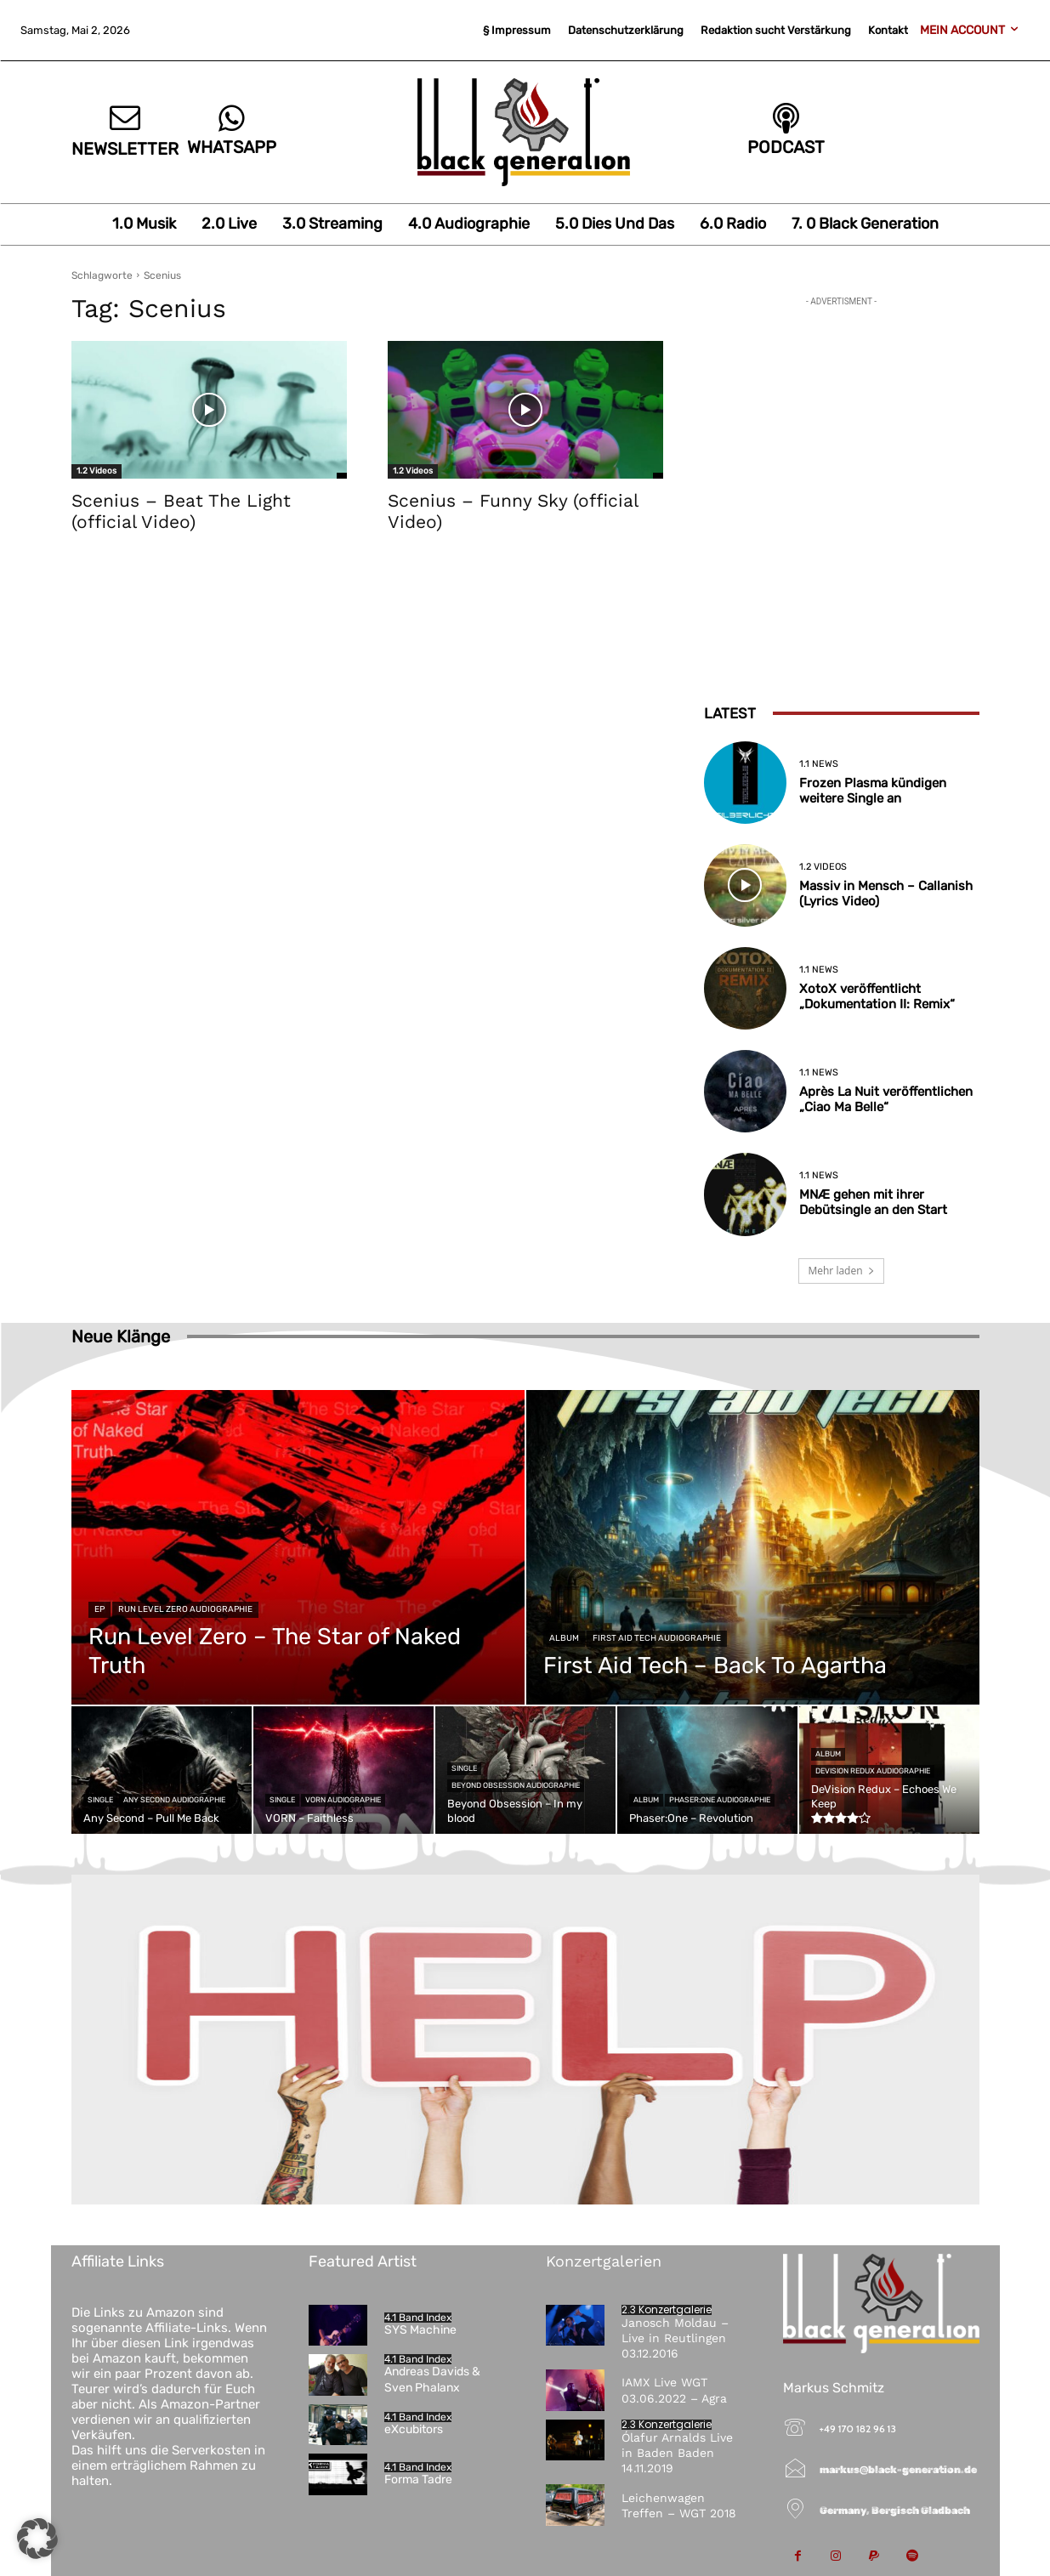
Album (564, 1638)
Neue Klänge (120, 1336)
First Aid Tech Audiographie (657, 1638)
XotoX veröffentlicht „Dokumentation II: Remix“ (877, 996)
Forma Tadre (418, 2479)
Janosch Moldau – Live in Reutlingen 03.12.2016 (675, 2338)
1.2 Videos (96, 471)
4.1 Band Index (417, 2317)
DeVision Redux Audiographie (872, 1771)
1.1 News (818, 764)
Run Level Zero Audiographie (185, 1609)
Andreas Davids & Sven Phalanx (432, 2379)
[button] (37, 2538)
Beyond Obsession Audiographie (515, 1785)
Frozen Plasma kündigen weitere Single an (872, 790)
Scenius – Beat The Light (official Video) (181, 511)
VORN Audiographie (343, 1800)
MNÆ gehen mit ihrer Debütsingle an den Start (873, 1202)
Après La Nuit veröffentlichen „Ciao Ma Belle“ (886, 1099)
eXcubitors (413, 2429)
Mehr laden (841, 1270)
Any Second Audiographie (174, 1800)
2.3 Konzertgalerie (666, 2310)
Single (100, 1800)
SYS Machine (420, 2330)
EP (99, 1609)
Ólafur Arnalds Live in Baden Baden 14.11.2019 (677, 2453)
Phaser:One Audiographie (719, 1800)
